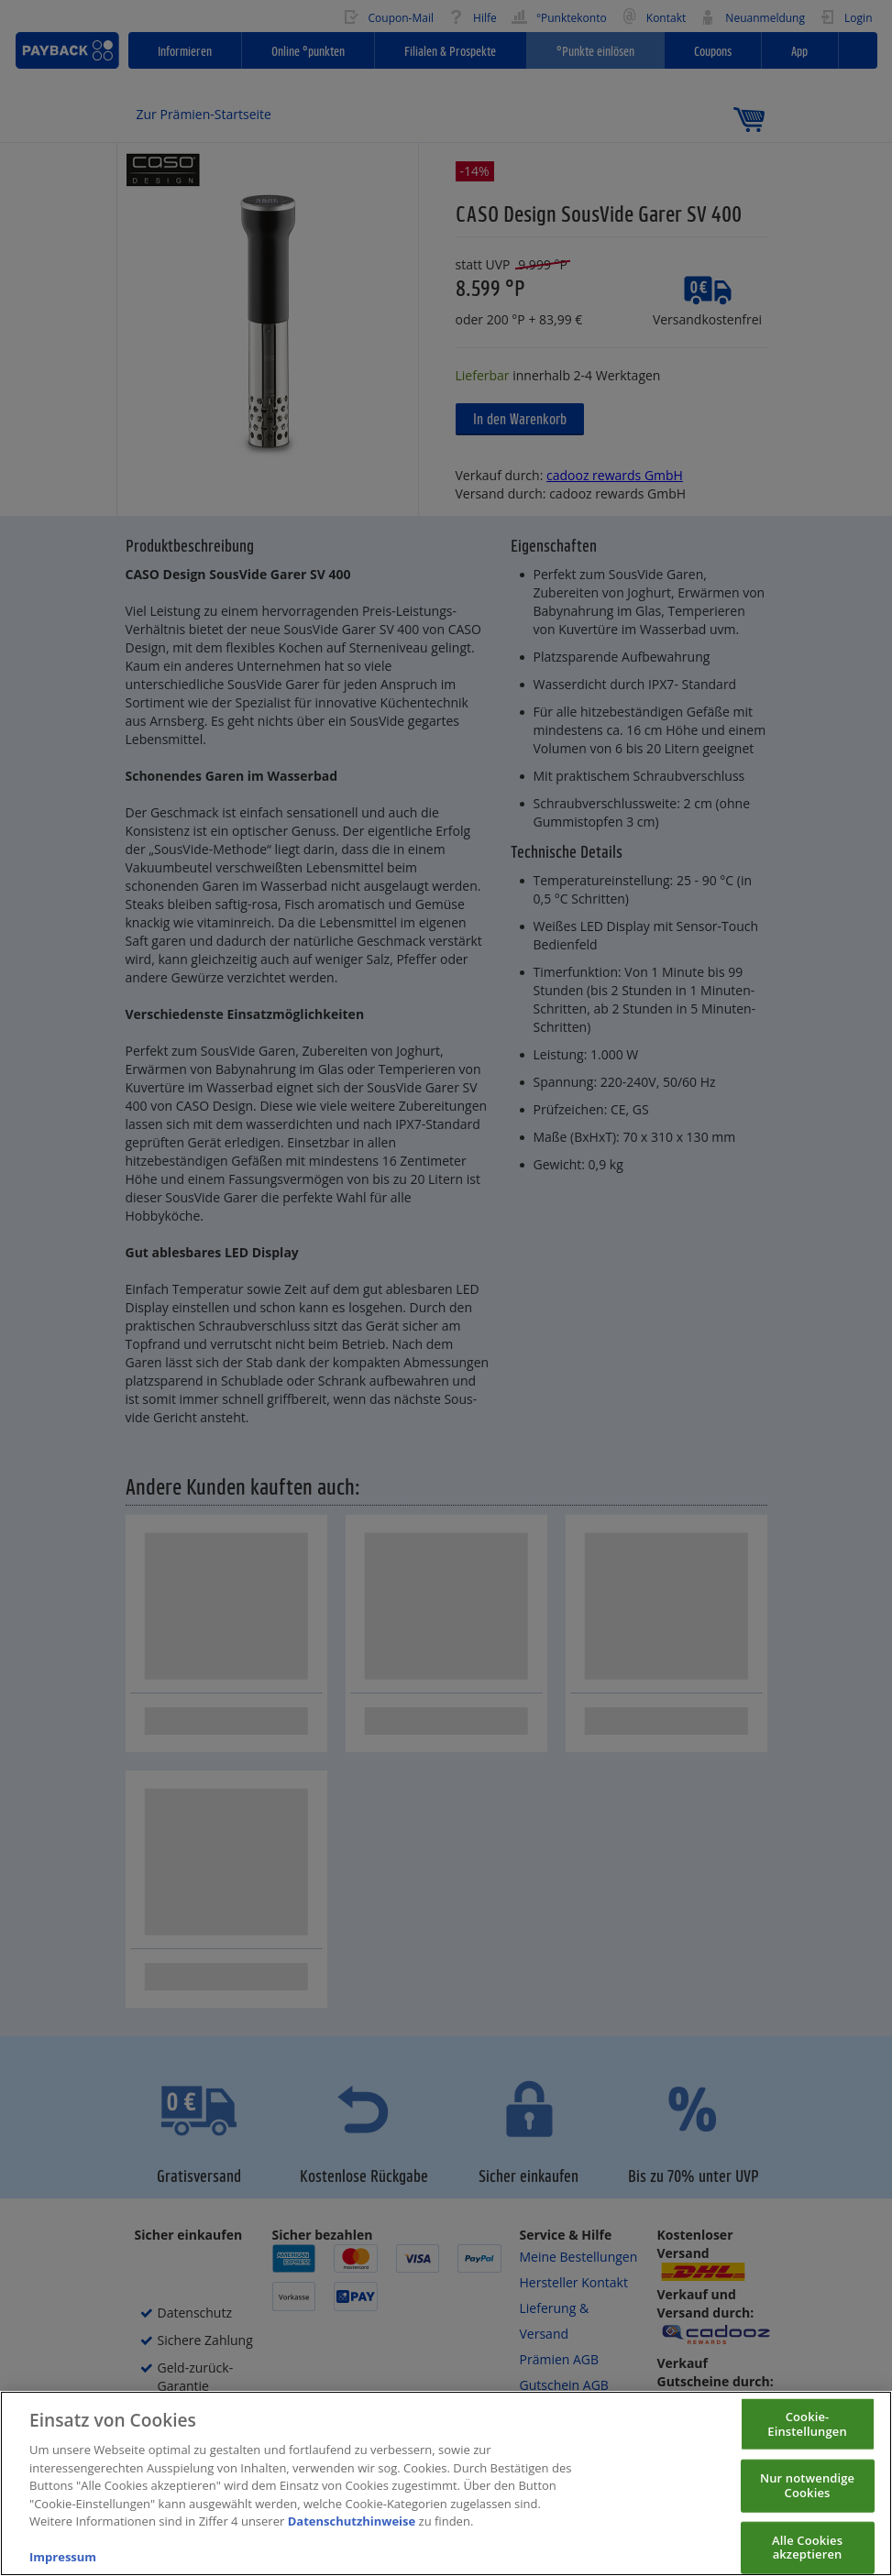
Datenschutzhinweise (352, 2535)
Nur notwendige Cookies (807, 2498)
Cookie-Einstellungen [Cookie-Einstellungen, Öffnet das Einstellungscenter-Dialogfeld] (807, 2436)
